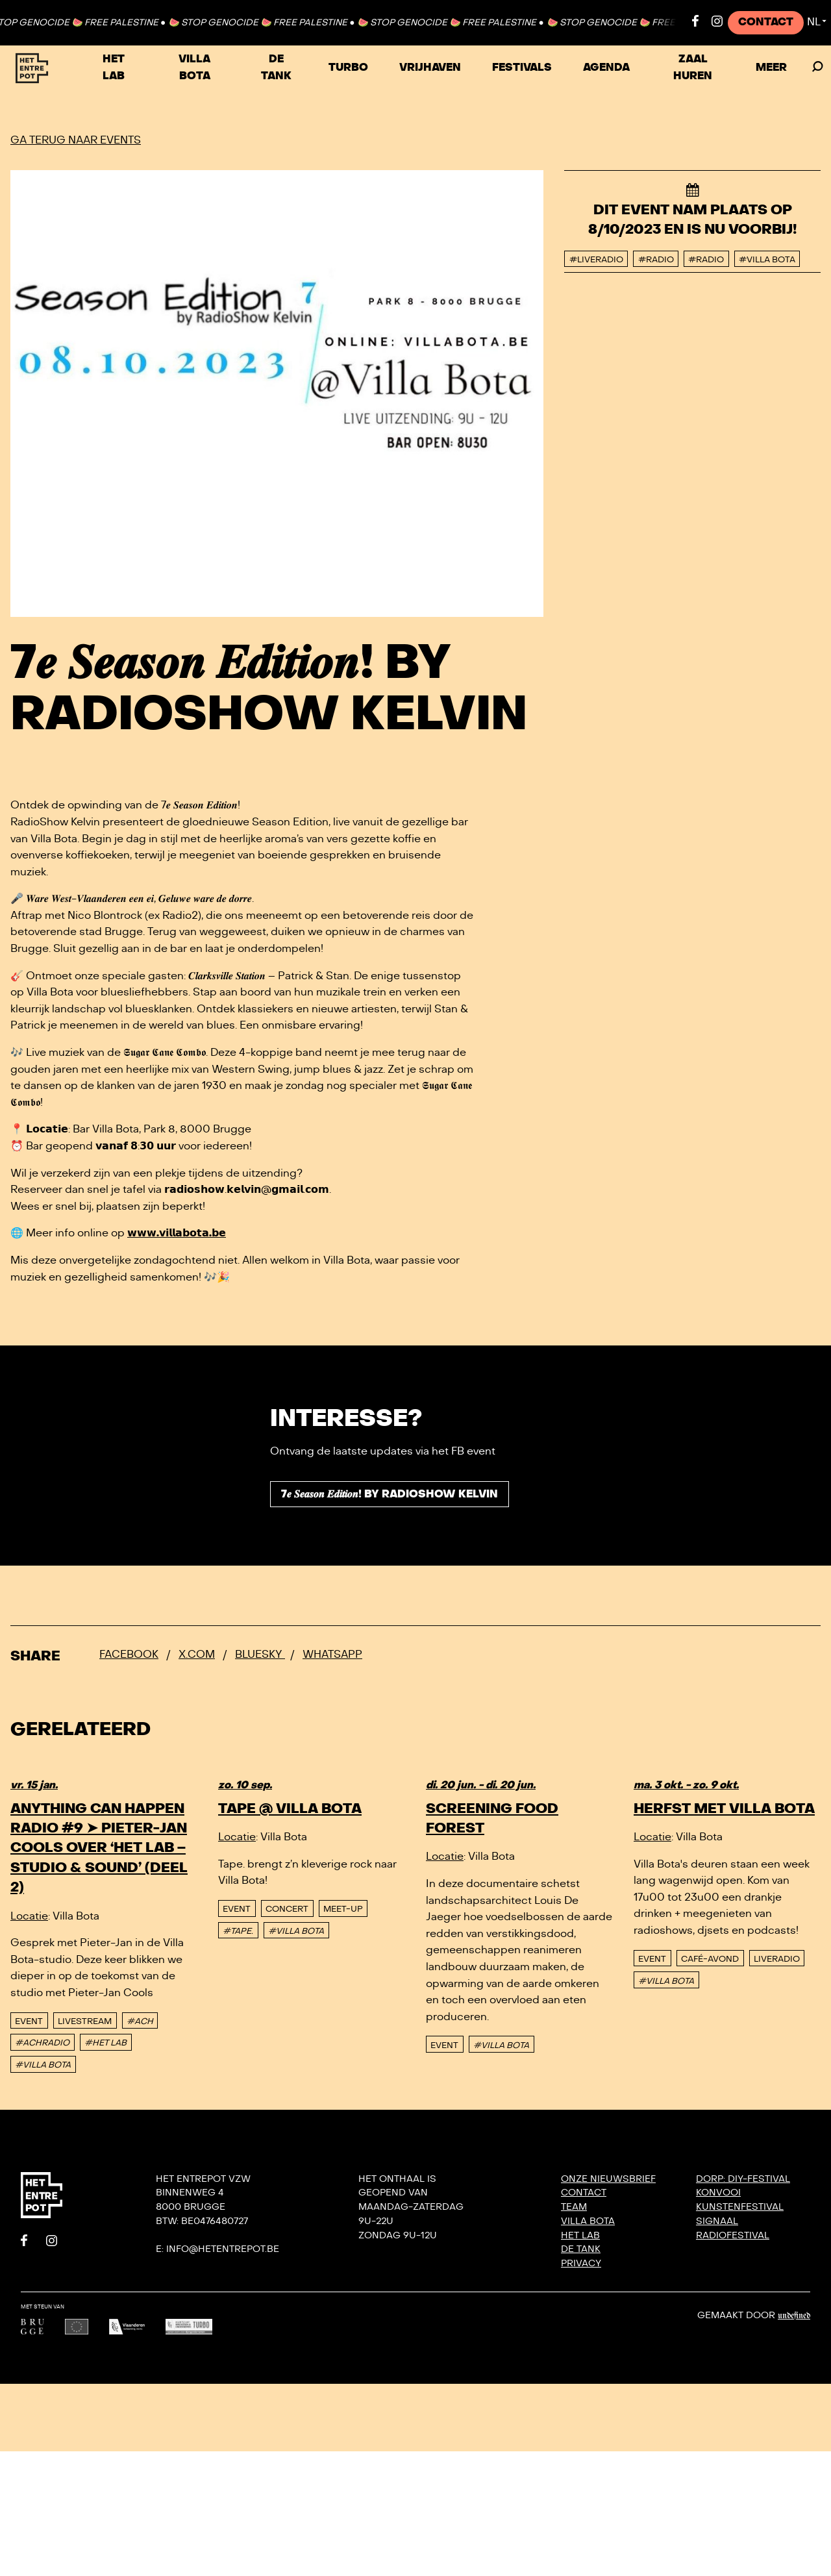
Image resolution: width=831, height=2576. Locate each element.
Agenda (606, 67)
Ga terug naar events (75, 140)
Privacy (581, 2263)
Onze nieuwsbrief (608, 2178)
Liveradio (777, 1959)
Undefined (794, 2315)
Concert (287, 1909)
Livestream (85, 2021)
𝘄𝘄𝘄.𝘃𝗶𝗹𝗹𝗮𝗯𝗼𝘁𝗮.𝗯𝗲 (176, 1233)
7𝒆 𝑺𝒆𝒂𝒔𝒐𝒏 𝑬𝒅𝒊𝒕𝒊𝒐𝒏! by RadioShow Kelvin (389, 1494)
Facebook (128, 1654)
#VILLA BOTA (43, 2065)
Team (574, 2206)
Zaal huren (692, 67)
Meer (771, 67)
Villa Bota (194, 67)
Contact (765, 22)
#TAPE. (238, 1931)
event (29, 2021)
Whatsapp (332, 1654)
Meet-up (343, 1909)
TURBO (348, 67)
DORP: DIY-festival (743, 2178)
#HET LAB (105, 2043)
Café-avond (710, 1959)
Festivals (522, 67)
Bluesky (260, 1654)
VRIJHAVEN (430, 67)
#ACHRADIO (42, 2043)
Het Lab (114, 67)
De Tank (276, 67)
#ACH (140, 2021)
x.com (197, 1654)
